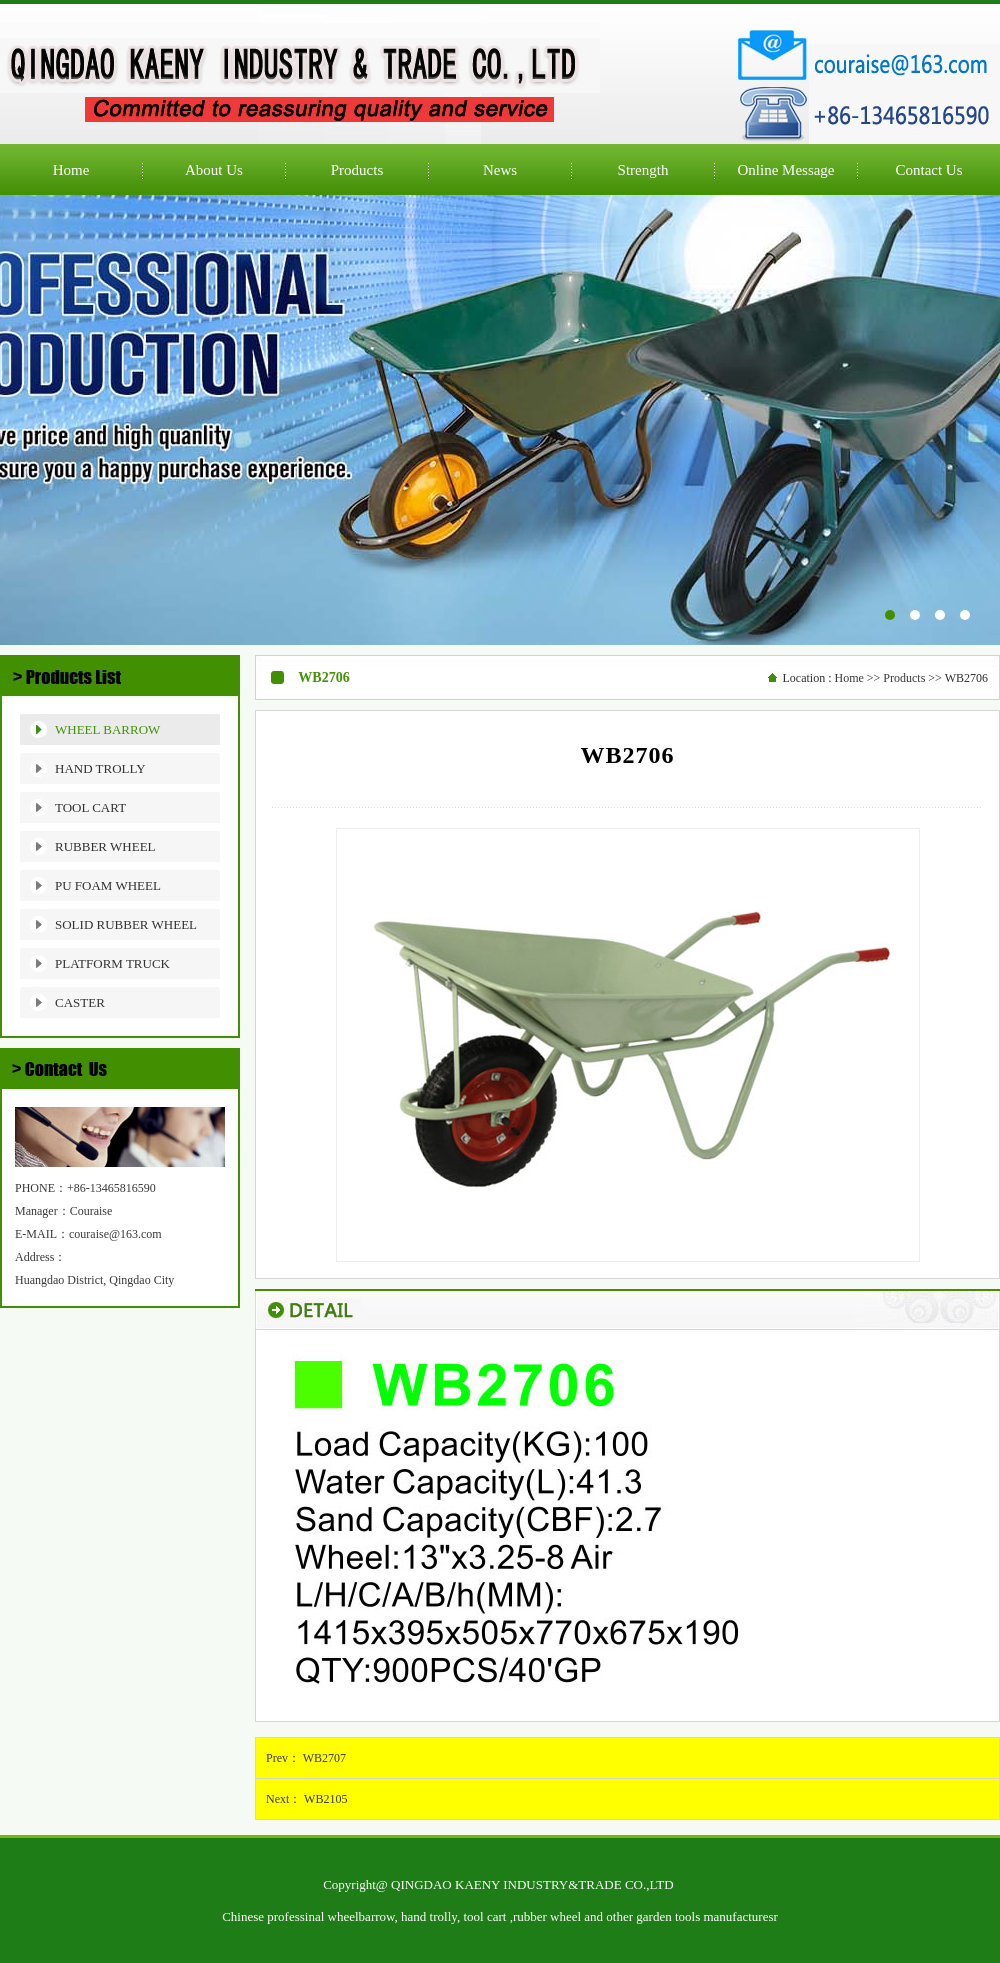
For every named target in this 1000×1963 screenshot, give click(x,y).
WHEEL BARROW (107, 729)
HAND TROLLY (100, 768)
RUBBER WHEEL (105, 846)
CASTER (80, 1002)
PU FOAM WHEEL (108, 885)
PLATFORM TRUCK (112, 963)
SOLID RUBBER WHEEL (126, 924)
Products (904, 678)
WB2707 (324, 1758)
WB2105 (325, 1799)
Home (848, 678)
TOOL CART (90, 807)
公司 (500, 420)
